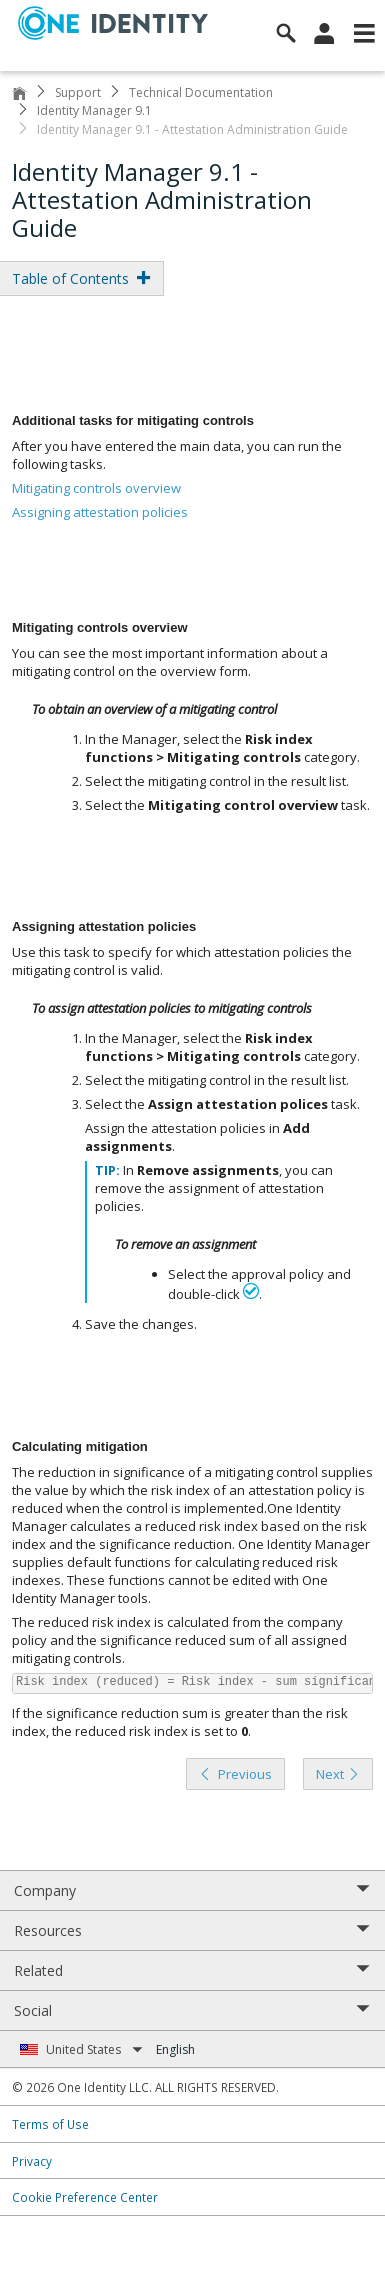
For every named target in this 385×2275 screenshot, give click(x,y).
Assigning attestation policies (100, 512)
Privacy (32, 2161)
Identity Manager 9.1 (94, 110)
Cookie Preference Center (85, 2197)
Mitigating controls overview (96, 488)
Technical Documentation (201, 92)
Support (78, 92)
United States (94, 2049)
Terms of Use (50, 2124)
